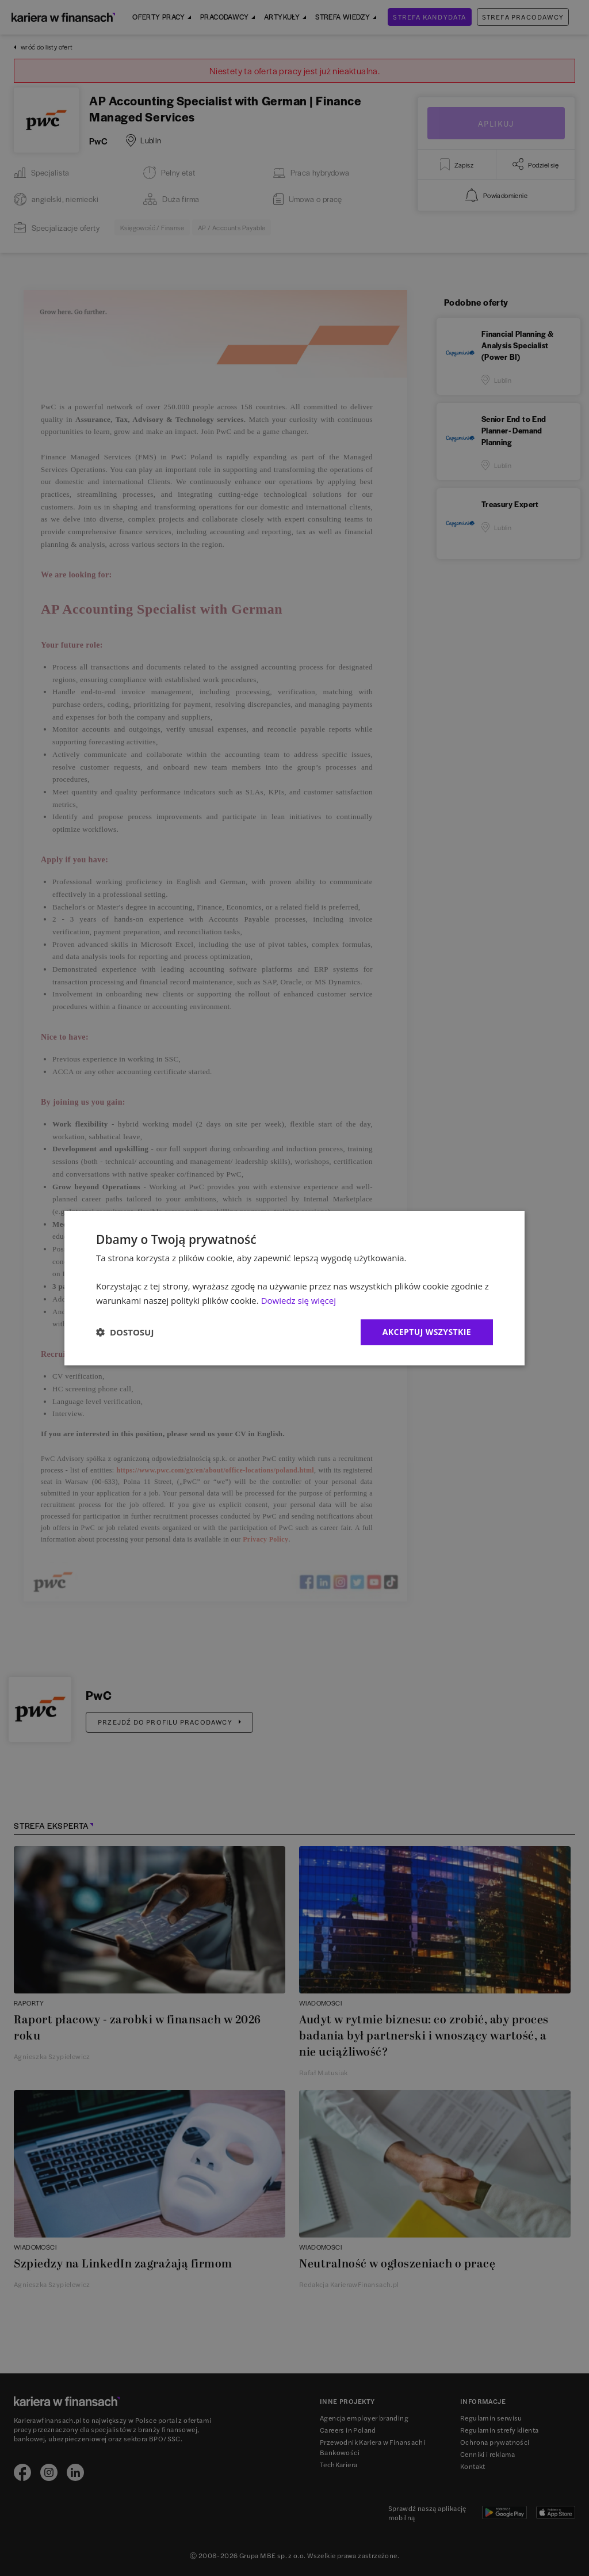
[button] (125, 1332)
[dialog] (294, 1288)
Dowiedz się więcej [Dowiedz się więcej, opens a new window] (298, 1300)
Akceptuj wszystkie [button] (427, 1331)
